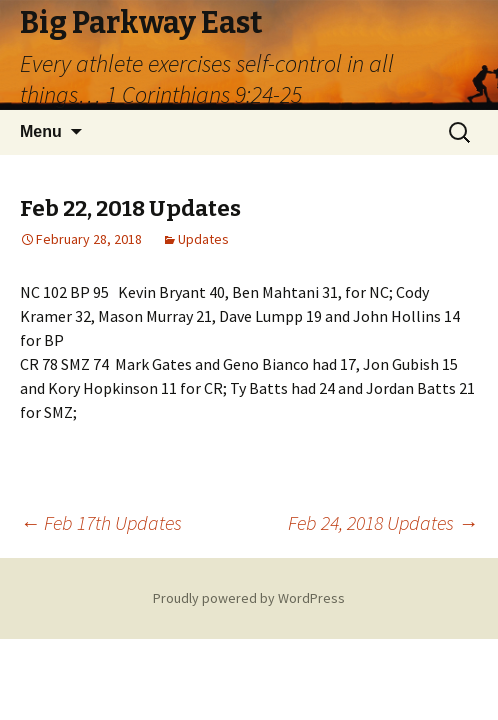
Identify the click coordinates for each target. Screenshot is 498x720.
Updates (203, 239)
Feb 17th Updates (101, 522)
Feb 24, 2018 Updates (383, 522)
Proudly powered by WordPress (249, 598)
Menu (41, 131)
